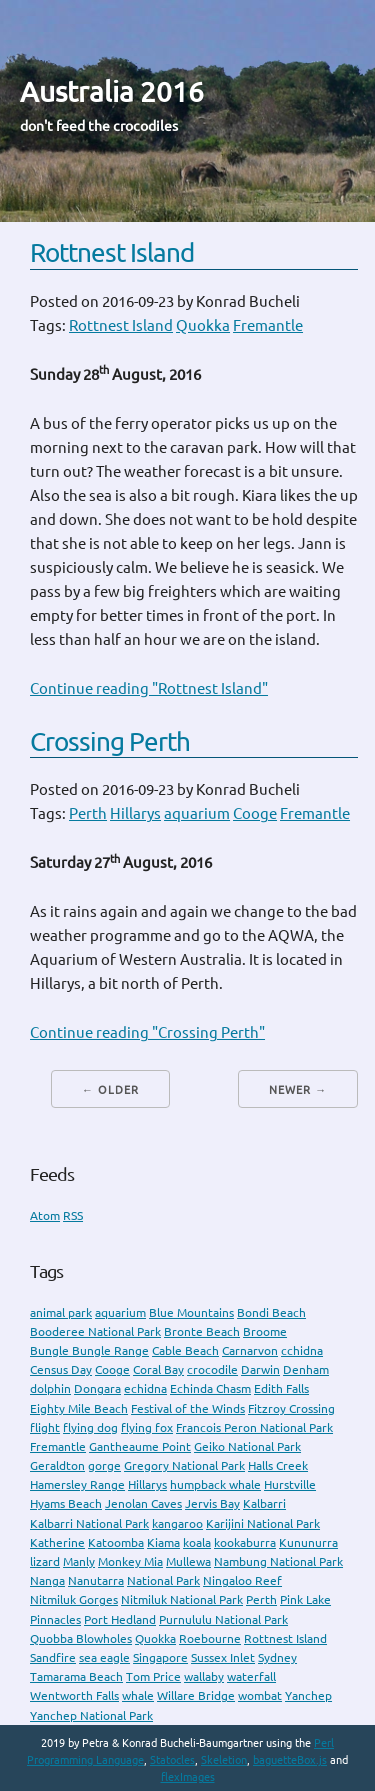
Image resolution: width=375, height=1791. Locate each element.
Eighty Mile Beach (79, 1408)
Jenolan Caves (143, 1503)
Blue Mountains (191, 1312)
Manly (79, 1561)
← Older (110, 1090)
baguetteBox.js (290, 1760)
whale (138, 1695)
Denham (306, 1369)
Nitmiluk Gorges (74, 1599)
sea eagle (104, 1657)
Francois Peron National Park (254, 1427)
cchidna (302, 1350)
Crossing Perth (110, 741)
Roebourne (210, 1638)
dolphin (50, 1388)
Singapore (160, 1657)
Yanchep (308, 1695)
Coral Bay (158, 1369)
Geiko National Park (247, 1446)
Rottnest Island (112, 252)
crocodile (212, 1369)
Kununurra (308, 1542)
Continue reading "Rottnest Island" (149, 688)
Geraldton (57, 1465)
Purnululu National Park (223, 1619)
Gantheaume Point (140, 1446)
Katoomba (116, 1542)
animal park (61, 1312)
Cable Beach (185, 1350)
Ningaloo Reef (242, 1580)
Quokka (203, 325)
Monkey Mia (130, 1561)
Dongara (97, 1388)
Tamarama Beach (76, 1676)
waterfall (251, 1676)
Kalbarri (264, 1503)
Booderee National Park (95, 1331)
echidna (145, 1388)
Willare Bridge (196, 1695)
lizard (45, 1561)
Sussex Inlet (223, 1657)
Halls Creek (278, 1465)
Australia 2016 (112, 91)
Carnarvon (250, 1350)
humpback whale (215, 1484)
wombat (260, 1695)
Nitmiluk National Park (182, 1599)
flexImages (188, 1777)
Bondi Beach (271, 1312)
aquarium (197, 813)
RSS (73, 1215)
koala (197, 1542)
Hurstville (290, 1484)
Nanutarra (96, 1580)
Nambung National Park (278, 1561)
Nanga (47, 1580)
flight (45, 1427)
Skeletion (224, 1760)
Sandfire (53, 1657)
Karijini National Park (263, 1523)
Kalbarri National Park (89, 1523)
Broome (265, 1331)
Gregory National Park (184, 1465)
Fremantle (268, 325)
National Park (163, 1580)
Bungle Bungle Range (89, 1350)
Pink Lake (305, 1599)
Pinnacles (55, 1619)
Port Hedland (120, 1619)
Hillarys (135, 813)
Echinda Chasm (210, 1388)
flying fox (147, 1427)
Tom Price (153, 1676)
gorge (104, 1465)
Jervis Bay (212, 1503)
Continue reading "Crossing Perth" (147, 1032)
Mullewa (188, 1561)
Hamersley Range (77, 1484)
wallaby (204, 1676)
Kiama (163, 1542)
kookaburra (245, 1542)
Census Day (61, 1369)
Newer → (298, 1090)
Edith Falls (281, 1388)
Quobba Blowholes (81, 1638)
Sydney (277, 1657)
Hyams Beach (66, 1503)
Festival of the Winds (188, 1408)
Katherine (57, 1542)
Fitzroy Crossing (291, 1408)
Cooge (255, 813)
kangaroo (177, 1523)
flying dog (90, 1427)
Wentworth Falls (74, 1695)
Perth (88, 813)
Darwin (260, 1369)
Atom (45, 1215)
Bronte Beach (202, 1331)
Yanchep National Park (91, 1715)
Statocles (172, 1760)
